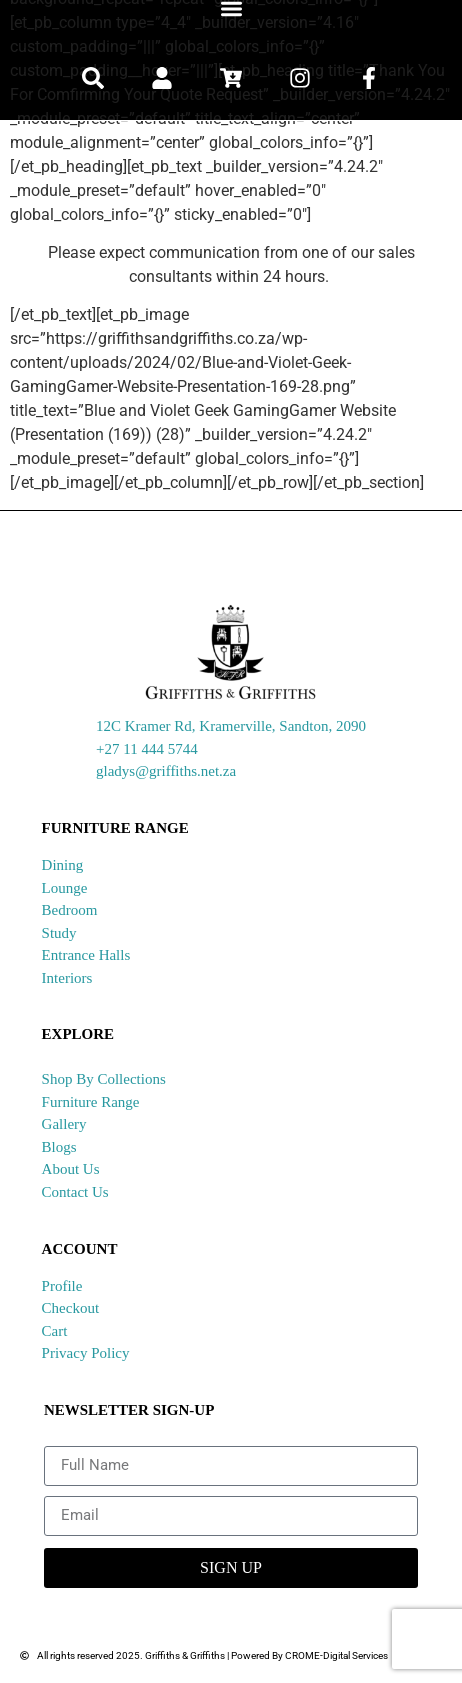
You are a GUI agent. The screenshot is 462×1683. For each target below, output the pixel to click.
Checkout (71, 1308)
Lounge (65, 888)
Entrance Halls (86, 955)
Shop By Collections (104, 1079)
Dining (63, 865)
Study (59, 933)
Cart (55, 1331)
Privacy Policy (86, 1353)
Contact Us (75, 1192)
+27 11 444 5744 (147, 749)
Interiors (67, 978)
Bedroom (70, 910)
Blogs (59, 1147)
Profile (62, 1286)
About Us (71, 1169)
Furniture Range (91, 1102)
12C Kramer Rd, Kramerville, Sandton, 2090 (231, 726)
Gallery (64, 1124)
